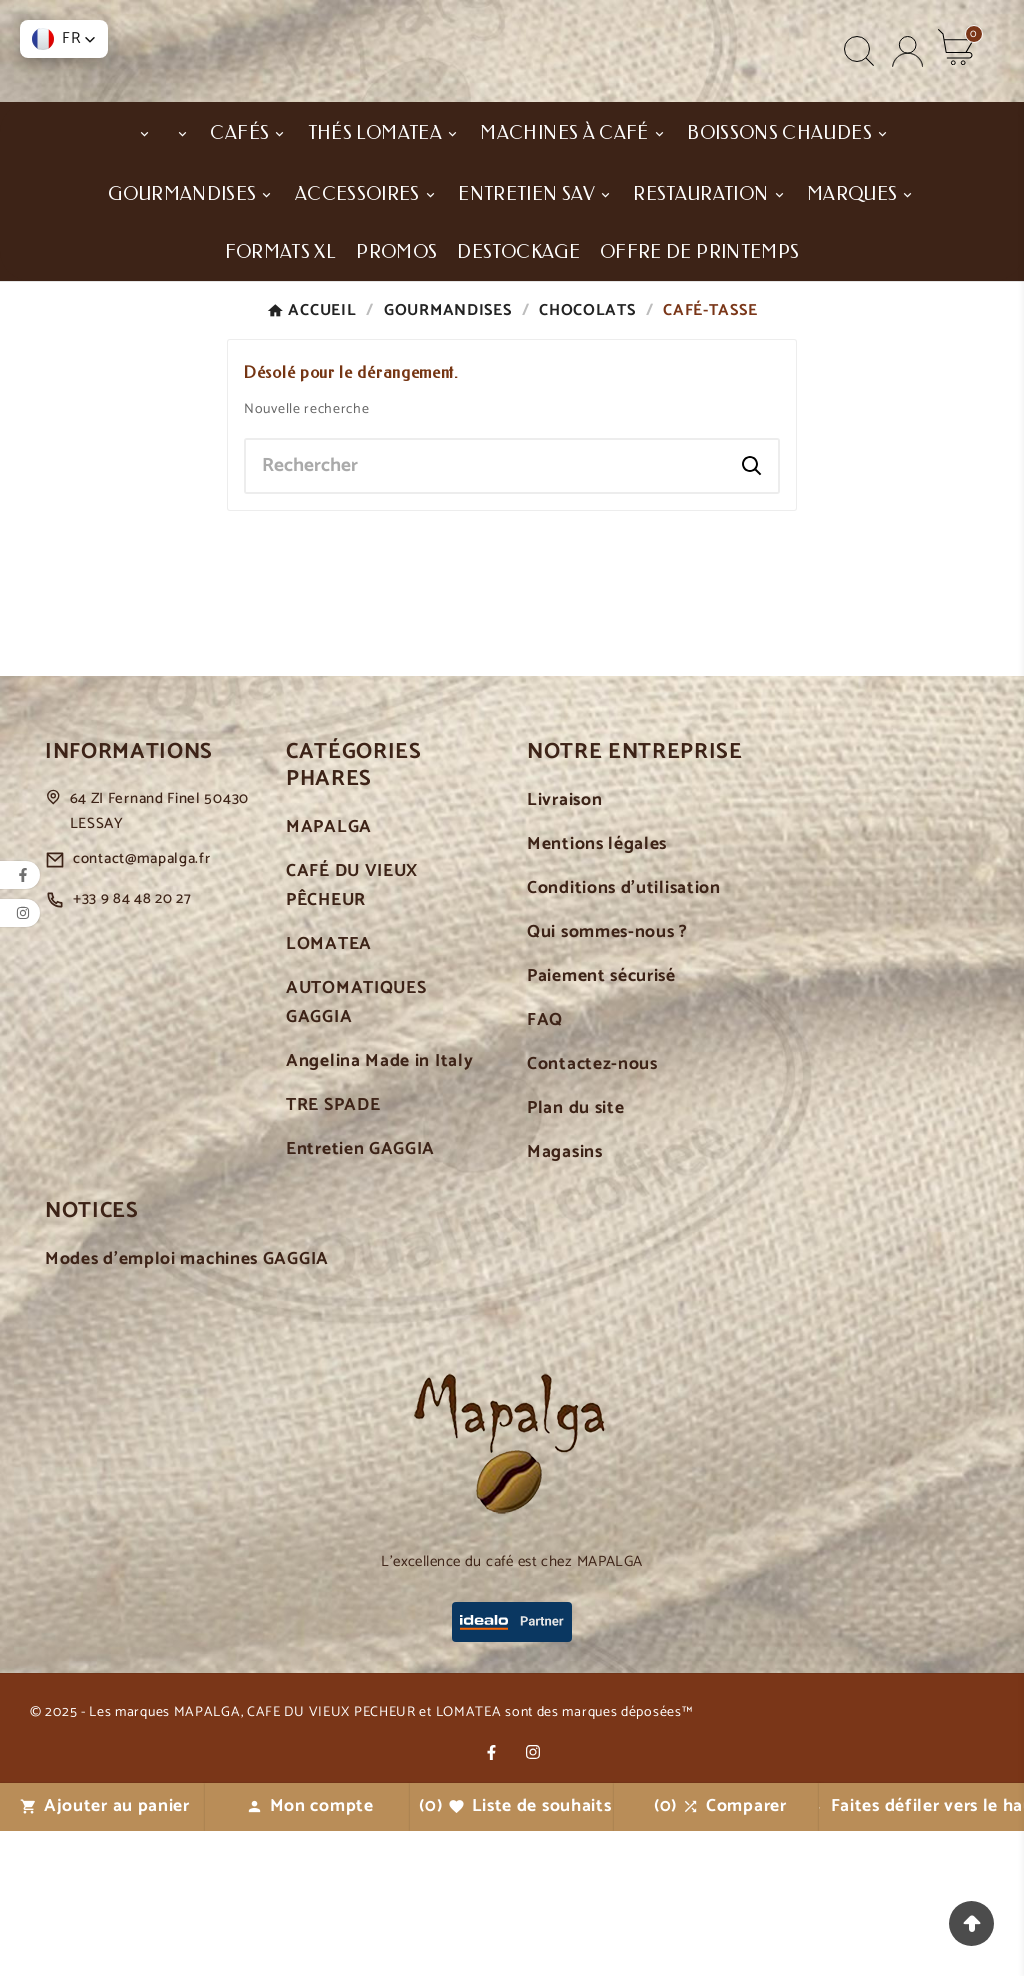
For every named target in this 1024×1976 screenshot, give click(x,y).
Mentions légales (597, 990)
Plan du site (575, 1254)
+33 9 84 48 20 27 (132, 1044)
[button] (64, 39)
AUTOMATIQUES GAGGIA (356, 1149)
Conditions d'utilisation (624, 1034)
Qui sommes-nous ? (607, 1078)
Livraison (564, 946)
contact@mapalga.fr (142, 1004)
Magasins (565, 1298)
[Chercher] (486, 611)
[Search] (752, 611)
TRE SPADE (333, 1251)
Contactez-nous (592, 1210)
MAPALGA (329, 973)
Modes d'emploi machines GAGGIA (187, 1405)
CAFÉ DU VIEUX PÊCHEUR (352, 1032)
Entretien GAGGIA (360, 1295)
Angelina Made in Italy (379, 1207)
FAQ (545, 1166)
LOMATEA (329, 1090)
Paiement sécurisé (601, 1122)
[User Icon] (907, 93)
